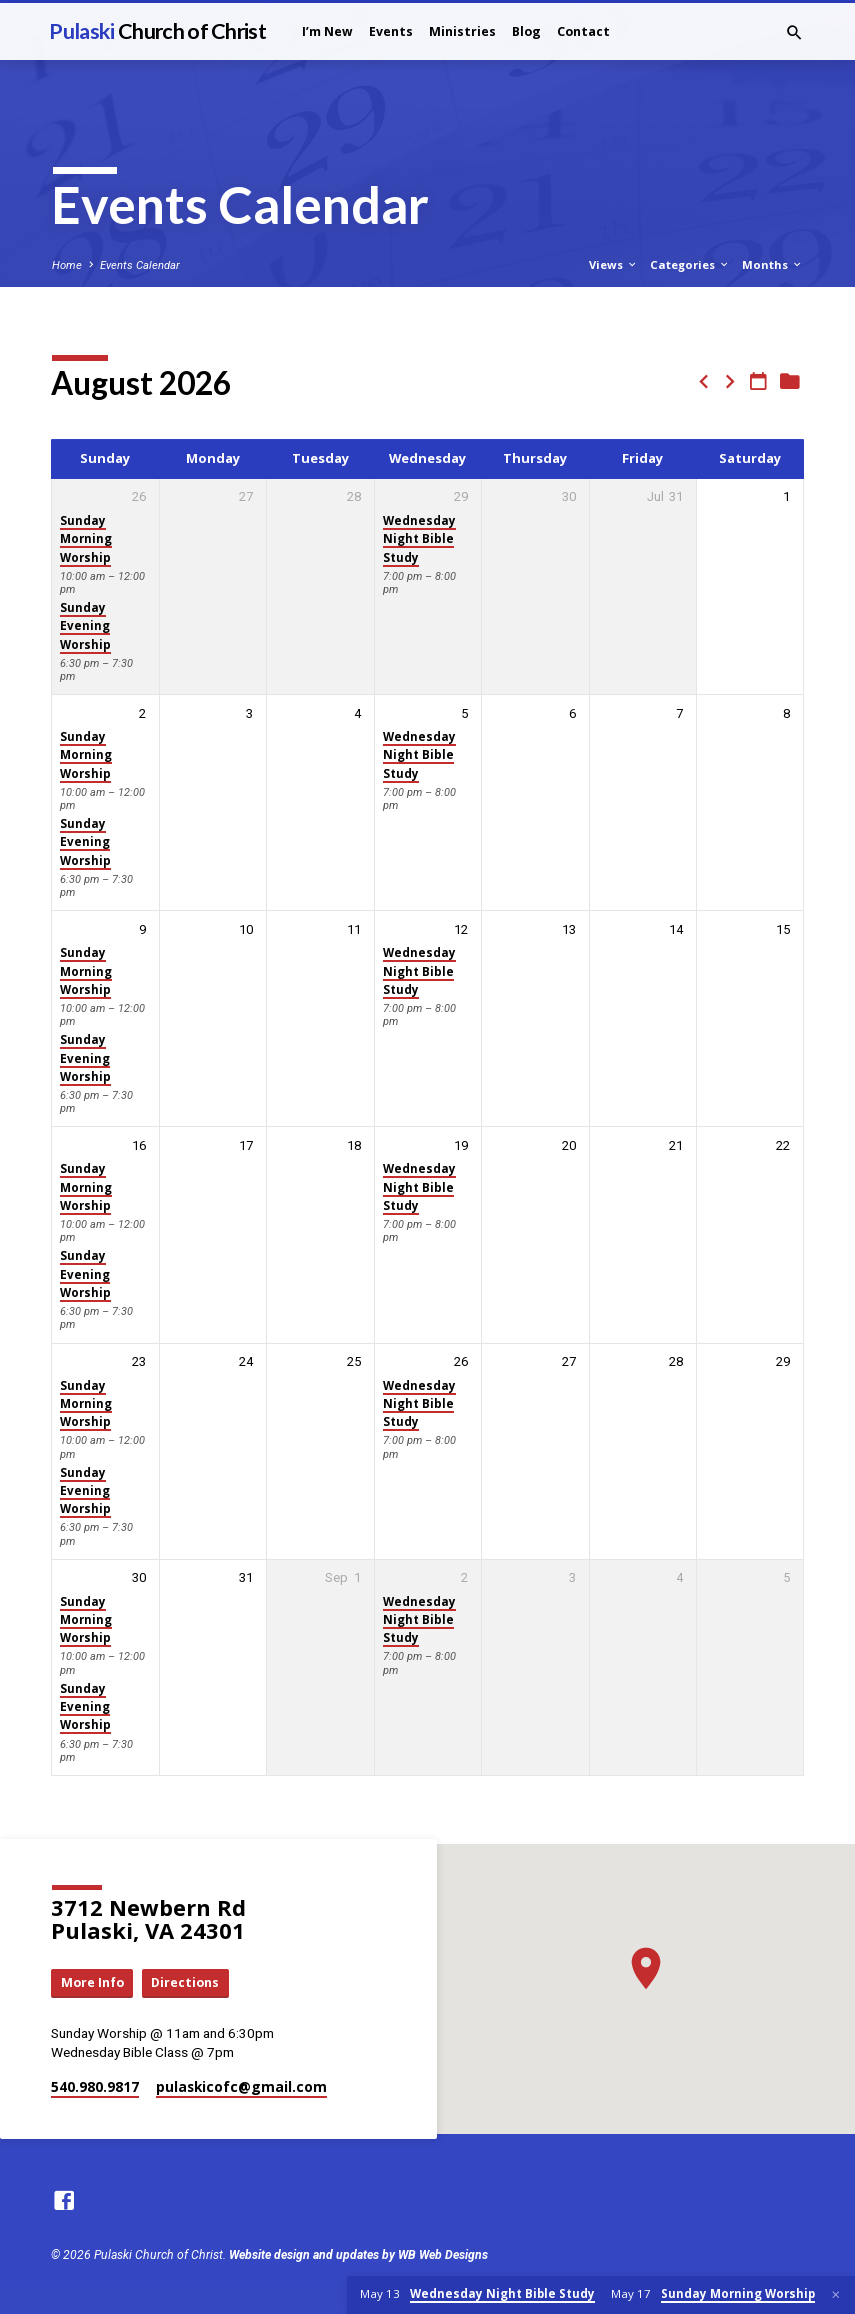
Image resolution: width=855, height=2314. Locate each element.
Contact (583, 31)
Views (613, 264)
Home (67, 265)
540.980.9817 (95, 2086)
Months (772, 264)
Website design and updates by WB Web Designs (358, 2255)
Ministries (462, 31)
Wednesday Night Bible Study (419, 539)
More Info (93, 1983)
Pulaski (157, 31)
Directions (187, 1983)
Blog (526, 31)
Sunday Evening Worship (85, 626)
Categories (690, 264)
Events (391, 31)
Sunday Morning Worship (86, 539)
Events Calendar (140, 265)
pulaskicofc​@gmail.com (241, 2086)
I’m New (327, 31)
